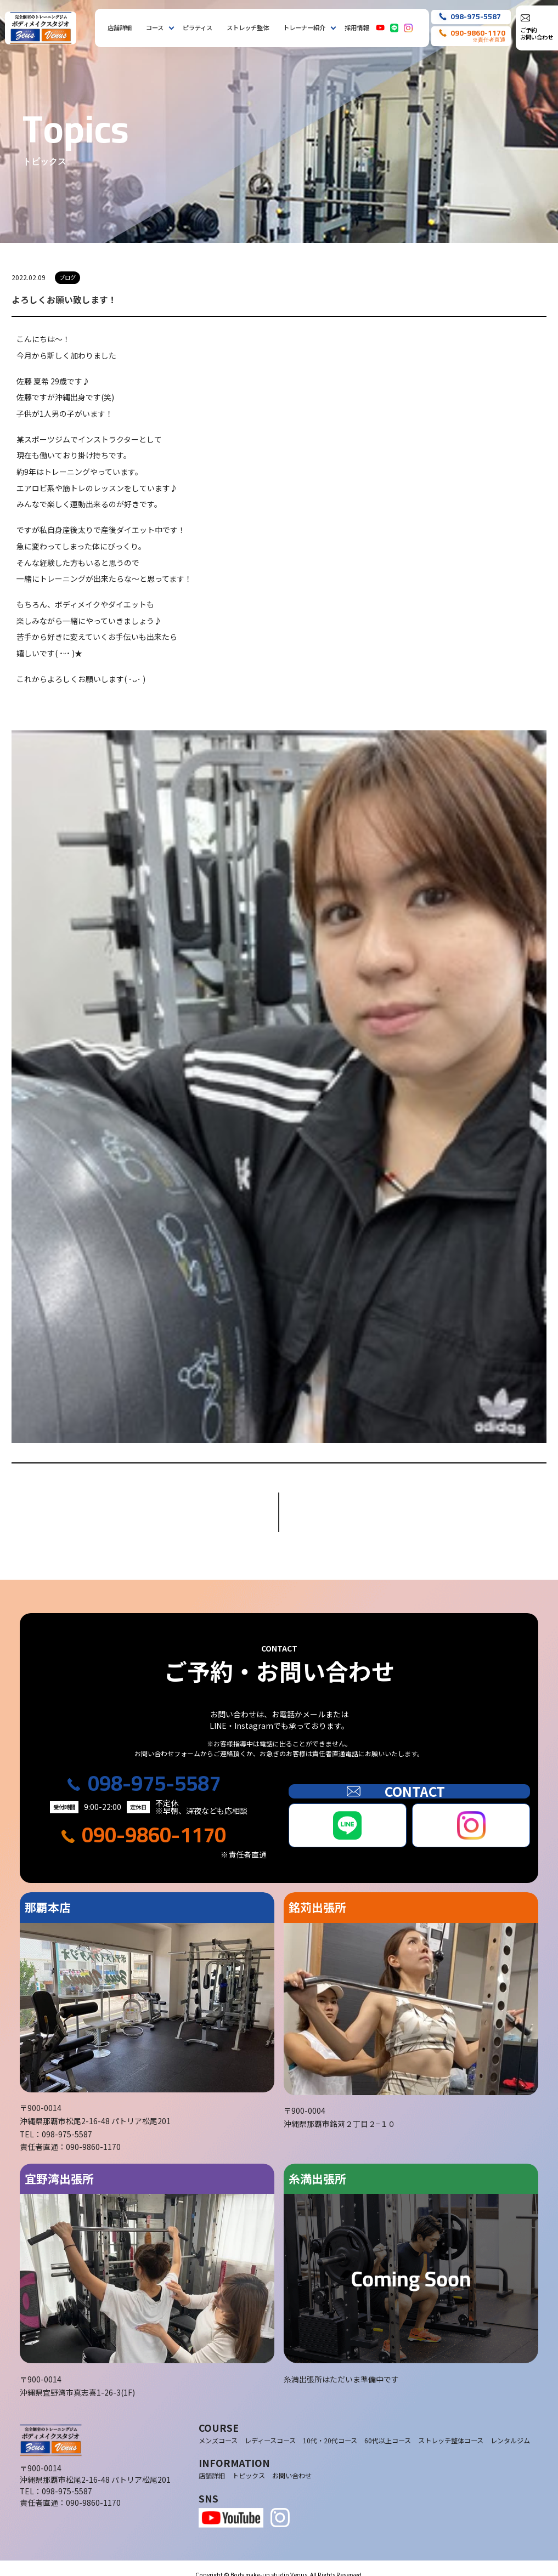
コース (155, 27)
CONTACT (409, 1779)
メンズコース (218, 2428)
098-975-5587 (154, 1770)
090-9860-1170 (154, 1822)
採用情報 (357, 27)
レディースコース (270, 2428)
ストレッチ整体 (248, 27)
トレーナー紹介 (304, 27)
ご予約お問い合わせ (536, 33)
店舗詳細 (120, 27)
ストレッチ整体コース (450, 2428)
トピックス (248, 2463)
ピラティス (197, 27)
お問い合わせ (292, 2463)
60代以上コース (387, 2428)
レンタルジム (510, 2428)
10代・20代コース (330, 2428)
